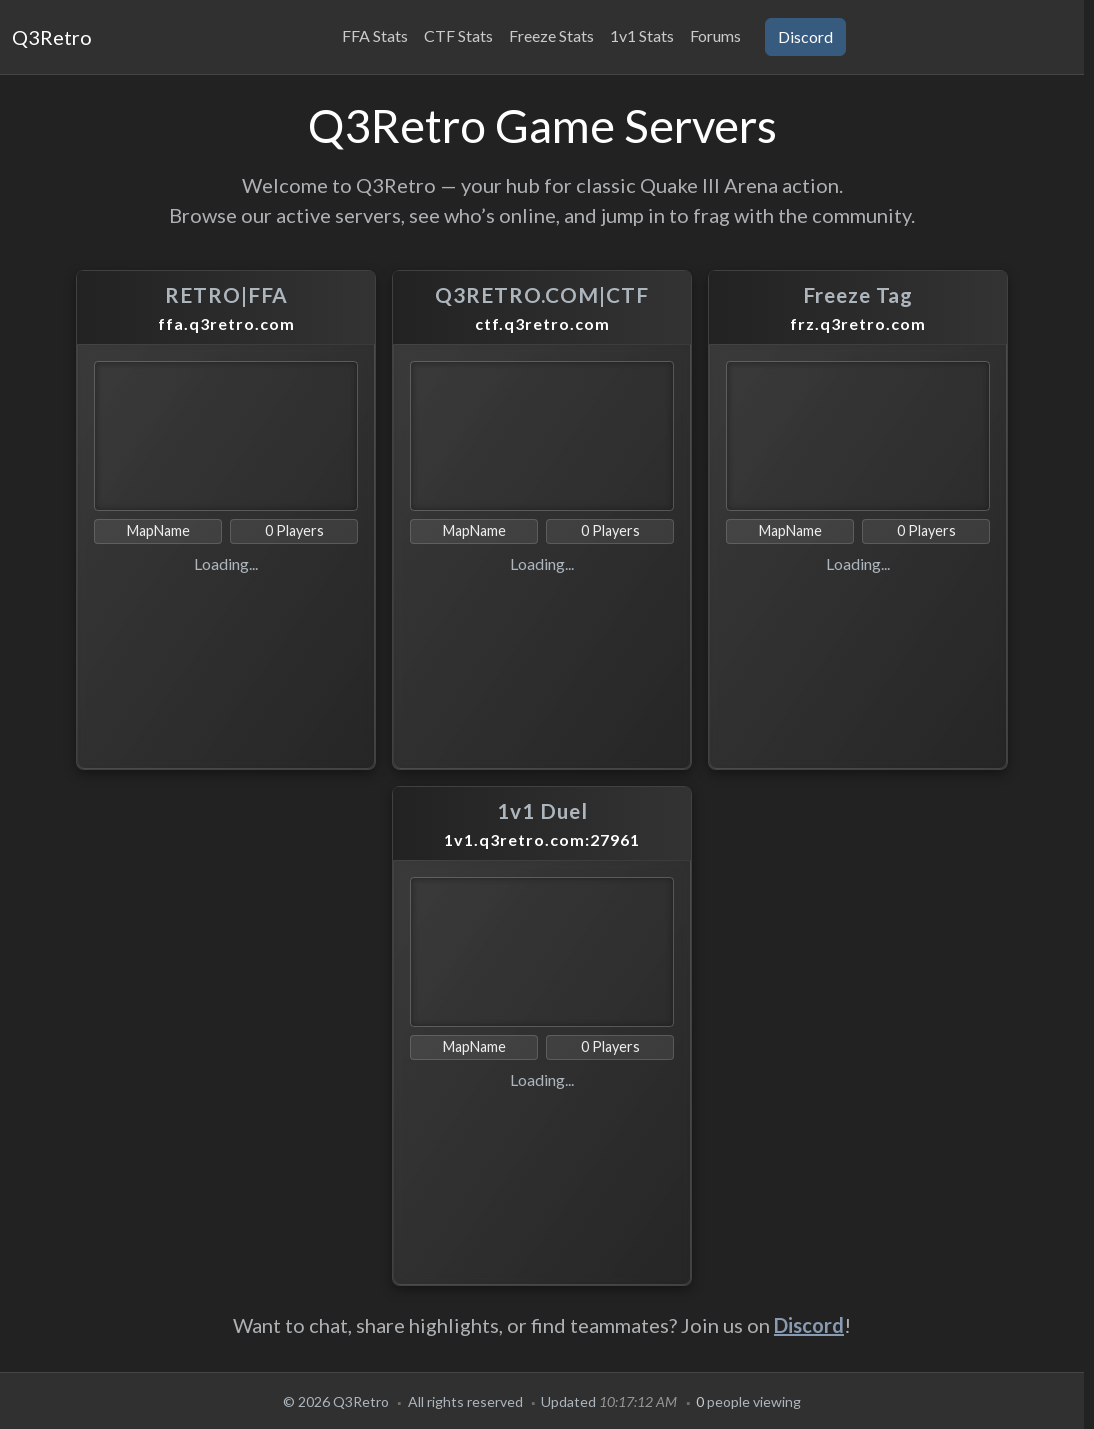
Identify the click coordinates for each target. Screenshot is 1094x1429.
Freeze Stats (551, 35)
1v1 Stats (642, 35)
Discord (809, 1325)
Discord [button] (805, 36)
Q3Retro (52, 37)
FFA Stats (375, 35)
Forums (715, 35)
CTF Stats (458, 35)
